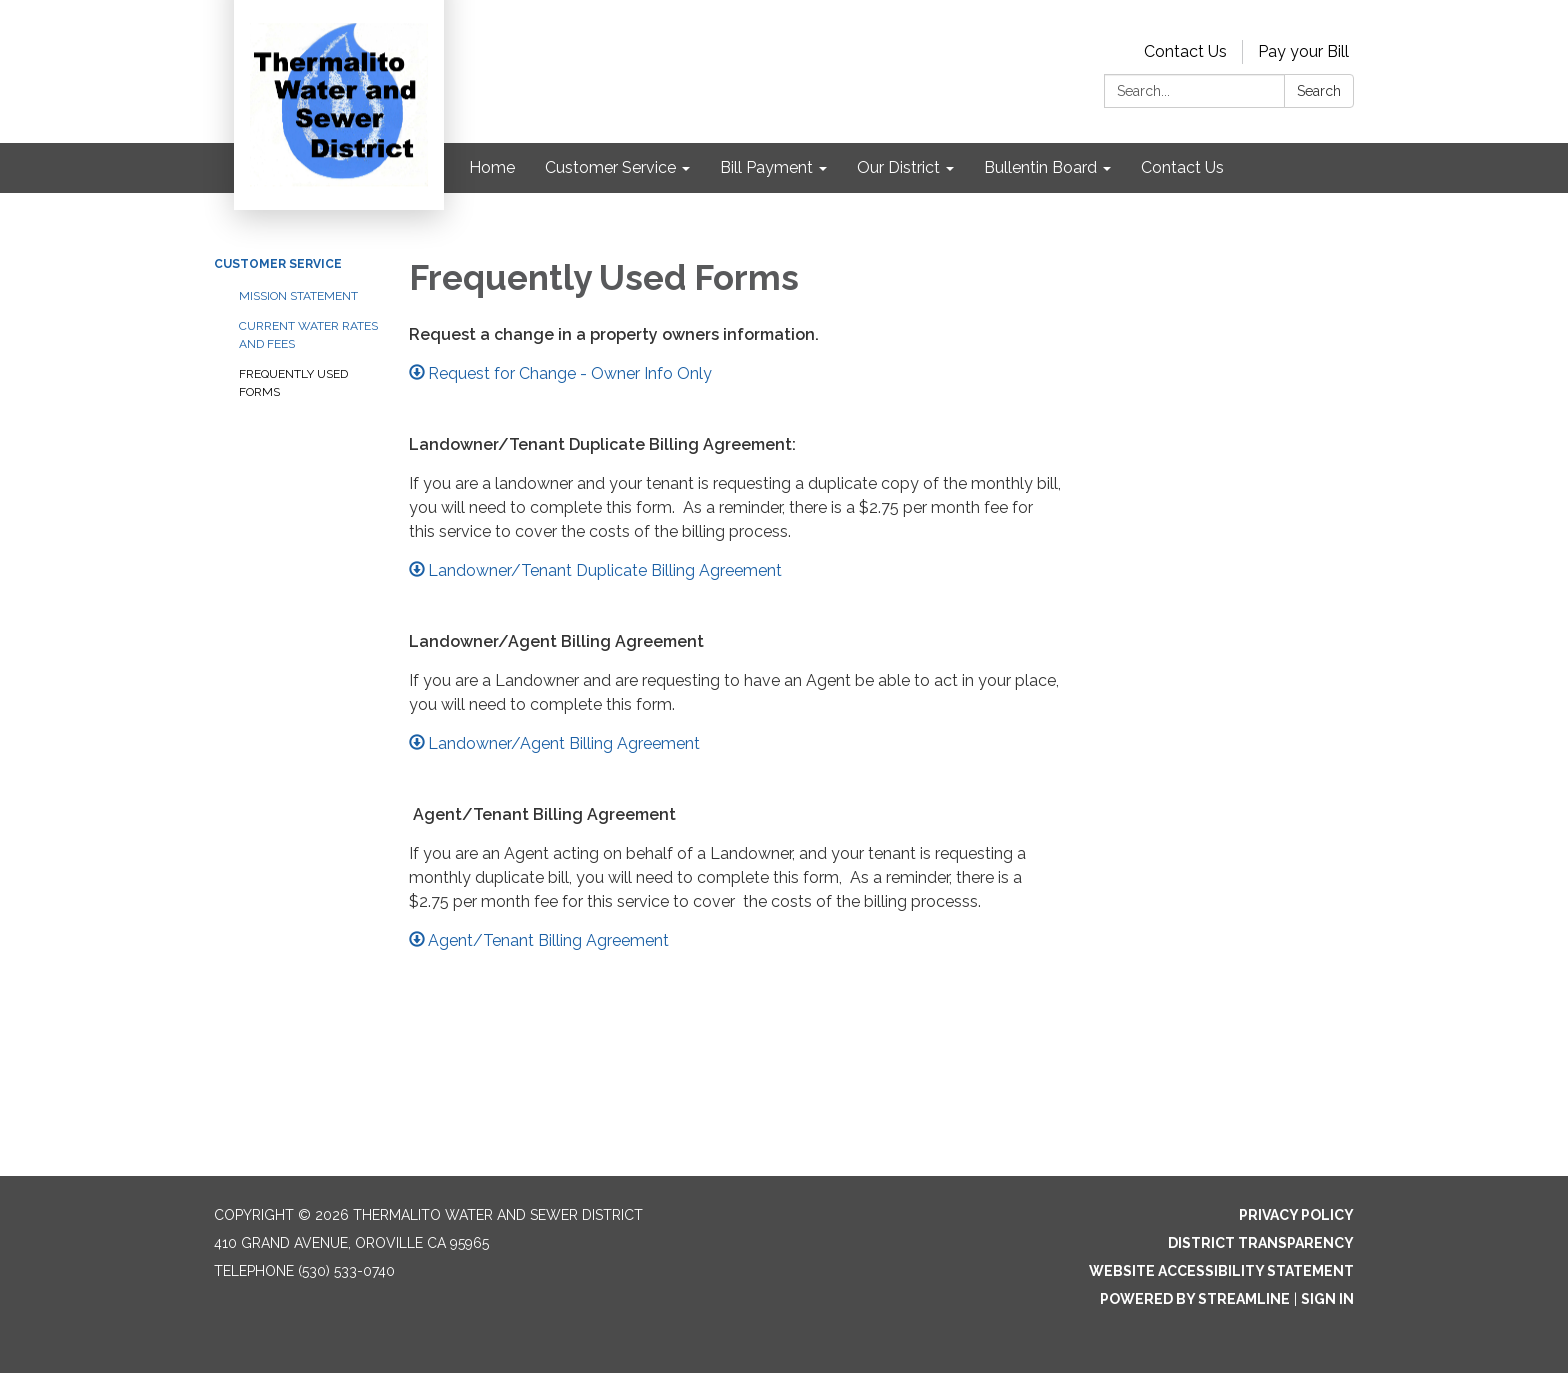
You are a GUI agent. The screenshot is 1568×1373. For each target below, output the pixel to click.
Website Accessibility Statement (1221, 1271)
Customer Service (278, 264)
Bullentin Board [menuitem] (1040, 167)
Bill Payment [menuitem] (766, 167)
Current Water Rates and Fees (308, 335)
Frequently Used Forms (293, 383)
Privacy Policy (1296, 1215)
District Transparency (1261, 1243)
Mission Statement (298, 296)
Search (1319, 91)
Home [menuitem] (492, 167)
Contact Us (1185, 51)
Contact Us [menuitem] (1182, 167)
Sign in (1327, 1299)
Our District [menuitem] (898, 167)
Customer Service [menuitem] (610, 167)
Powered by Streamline (1195, 1299)
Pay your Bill (1303, 51)
